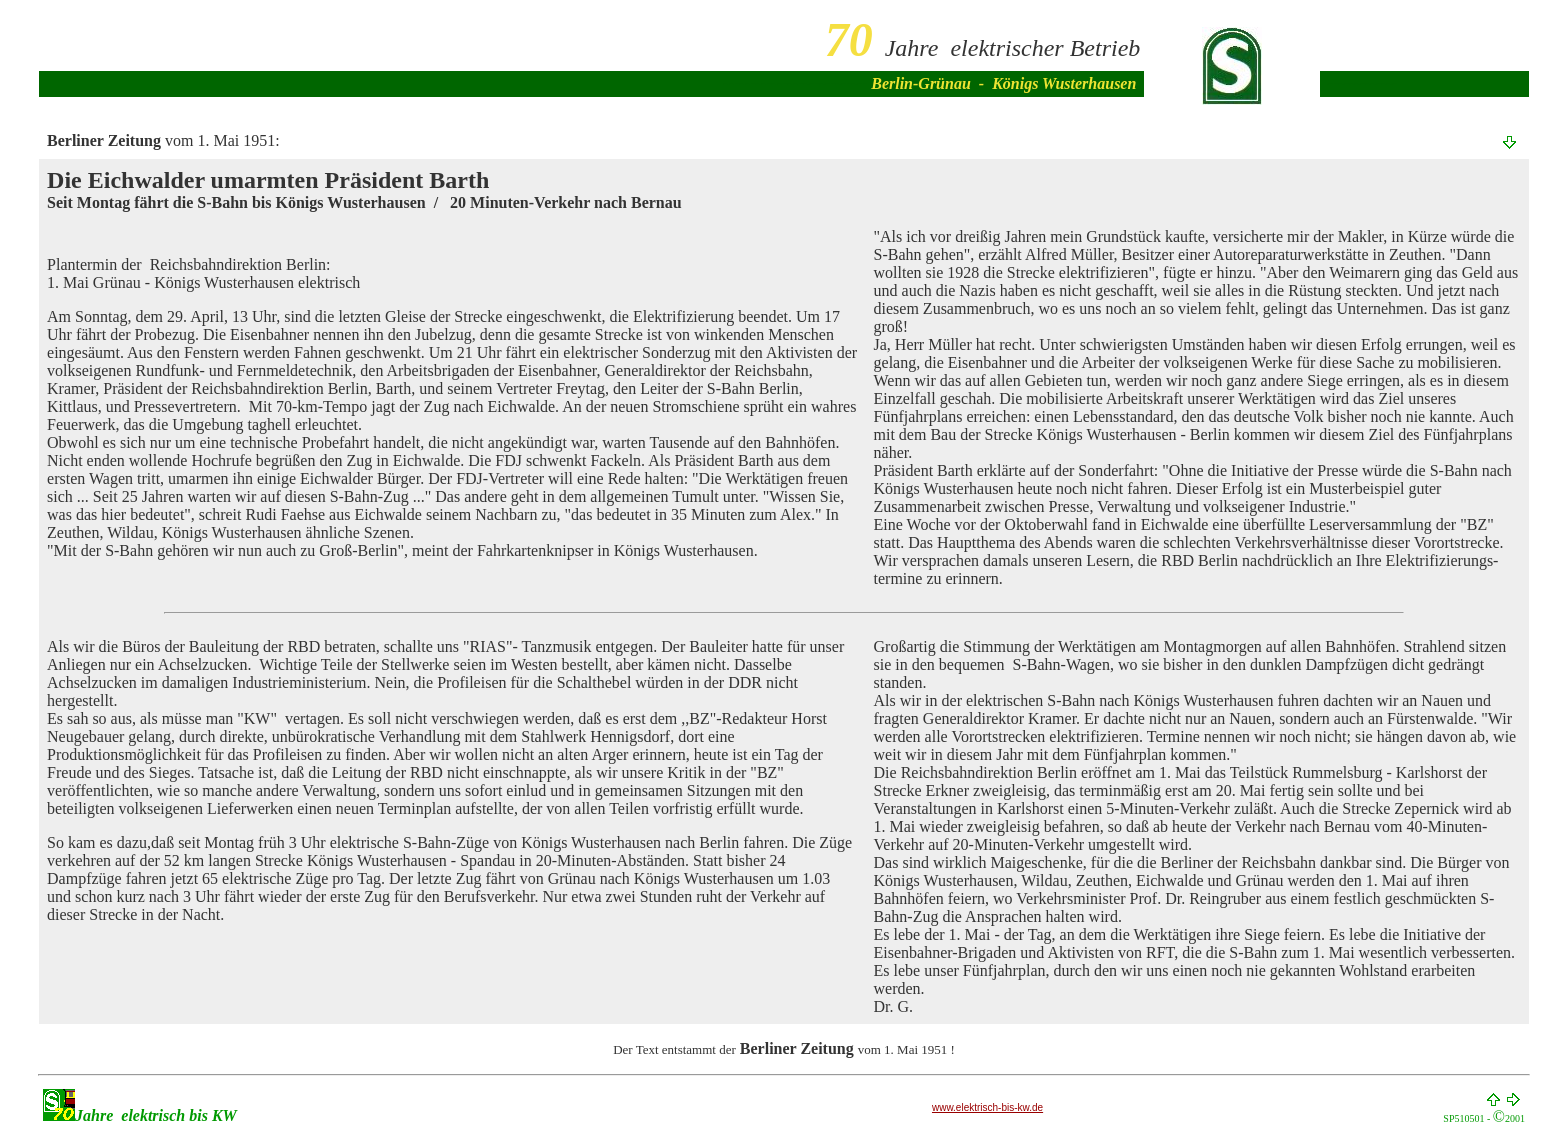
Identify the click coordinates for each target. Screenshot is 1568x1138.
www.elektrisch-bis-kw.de (987, 1107)
